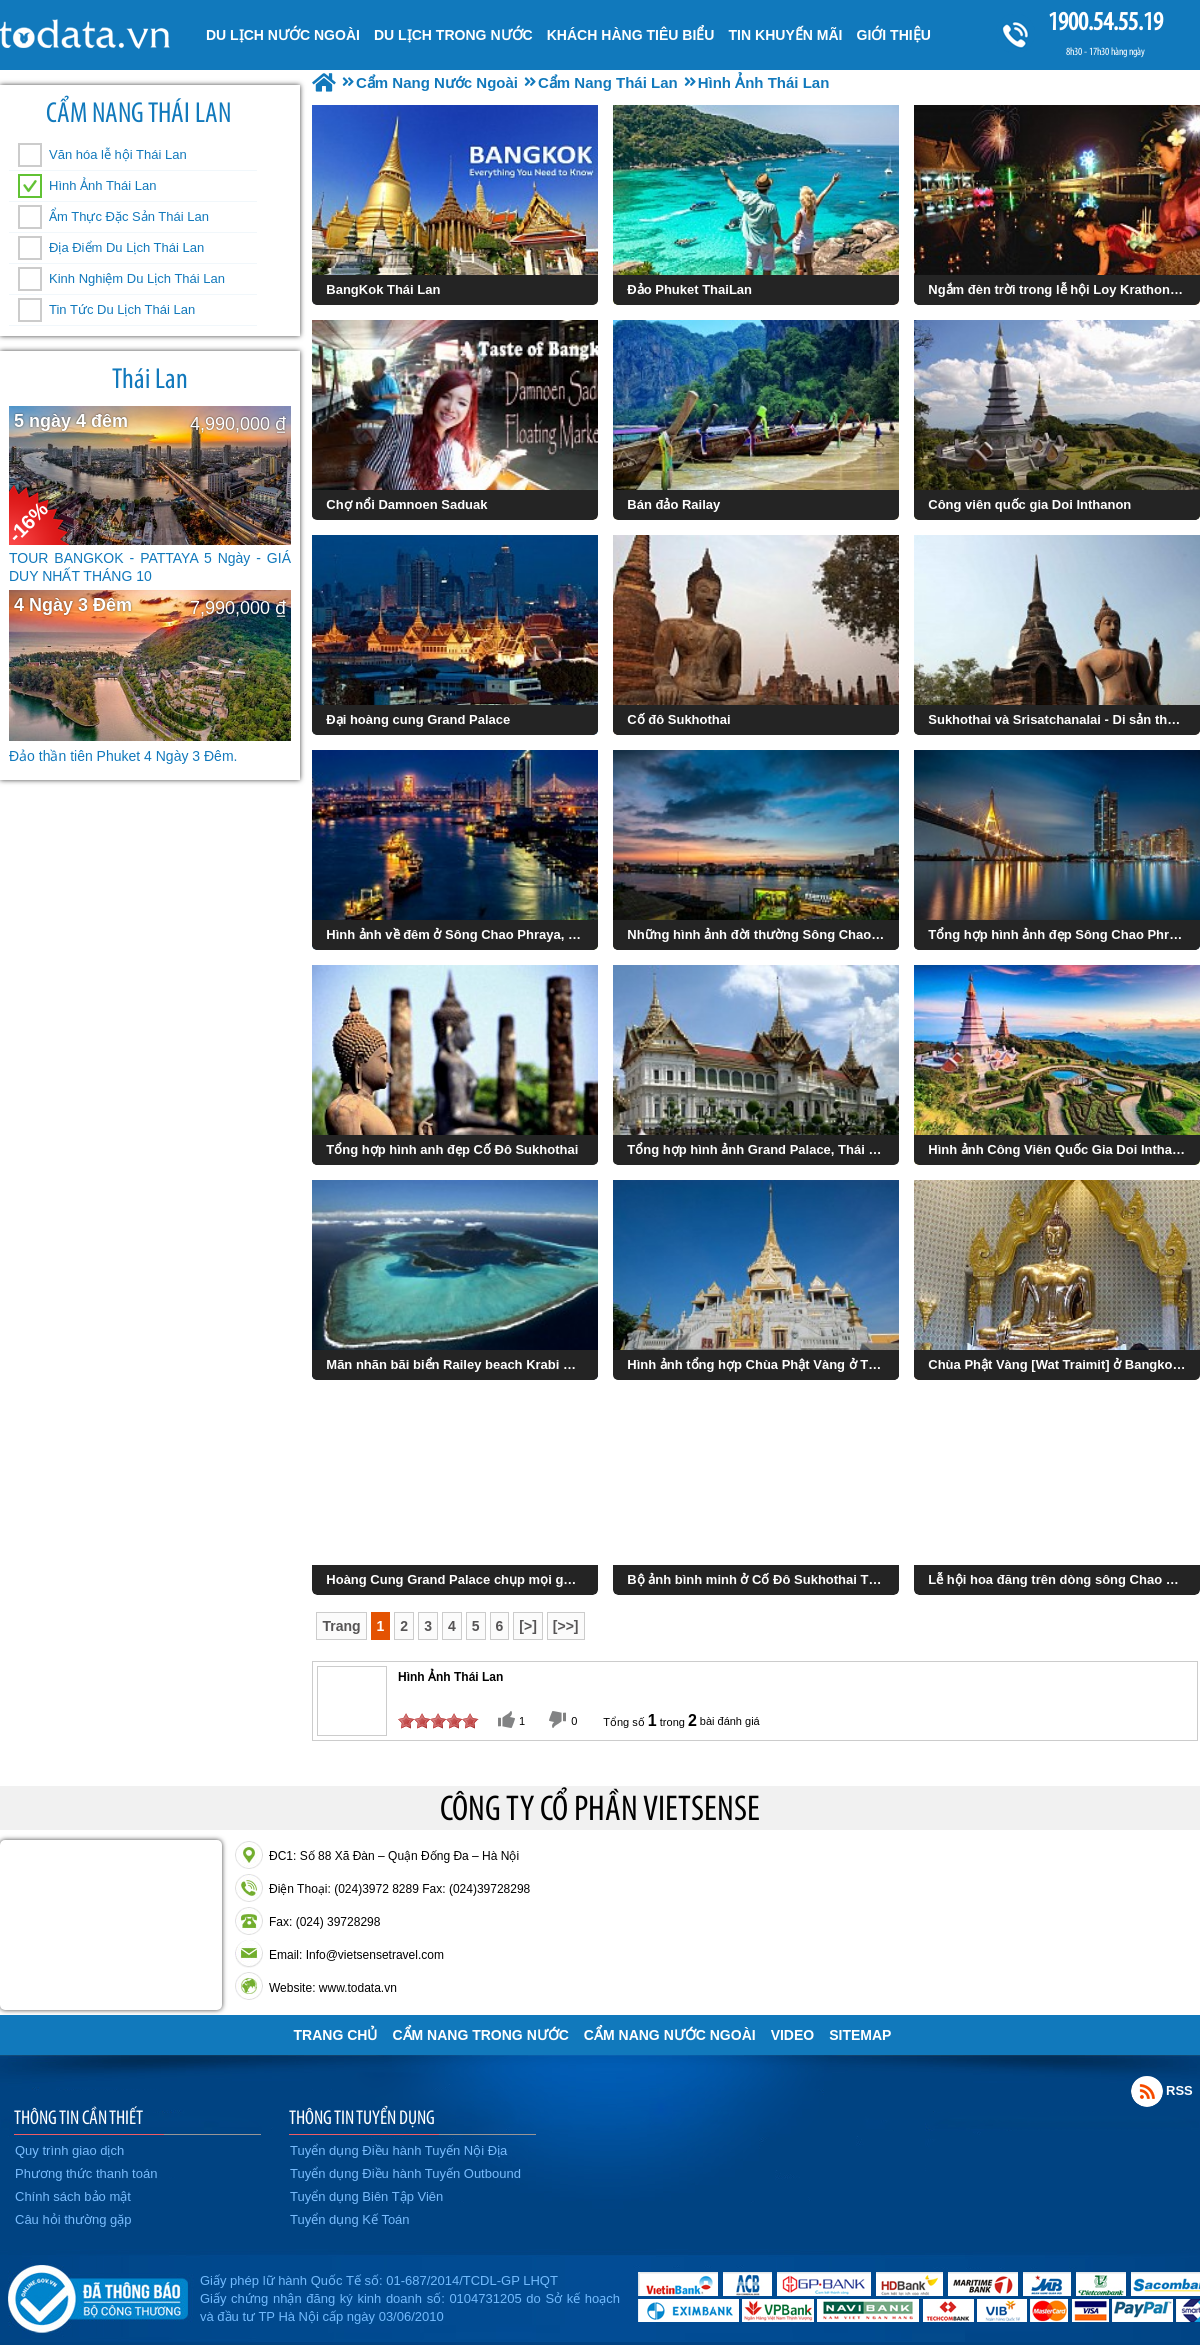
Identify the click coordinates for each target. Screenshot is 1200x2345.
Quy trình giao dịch (69, 2150)
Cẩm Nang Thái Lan (138, 112)
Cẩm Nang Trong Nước (480, 2035)
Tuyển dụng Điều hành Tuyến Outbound (405, 2173)
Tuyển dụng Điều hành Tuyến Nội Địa (398, 2150)
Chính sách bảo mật (73, 2196)
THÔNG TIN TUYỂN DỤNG (362, 2117)
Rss (1147, 2091)
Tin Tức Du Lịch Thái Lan (122, 309)
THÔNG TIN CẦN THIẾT (78, 2117)
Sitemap (860, 2035)
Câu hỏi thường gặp (73, 2219)
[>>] (566, 1626)
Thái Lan (150, 378)
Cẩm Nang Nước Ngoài (670, 2035)
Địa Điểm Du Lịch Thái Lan (126, 247)
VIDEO (793, 2035)
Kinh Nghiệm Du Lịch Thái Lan (137, 278)
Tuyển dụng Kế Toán (350, 2219)
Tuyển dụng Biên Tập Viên (366, 2196)
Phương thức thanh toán (86, 2173)
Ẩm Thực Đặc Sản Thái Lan (129, 216)
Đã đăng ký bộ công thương (97, 2295)
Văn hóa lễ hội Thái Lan (118, 154)
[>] (528, 1626)
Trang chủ (336, 2035)
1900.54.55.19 (1105, 21)
